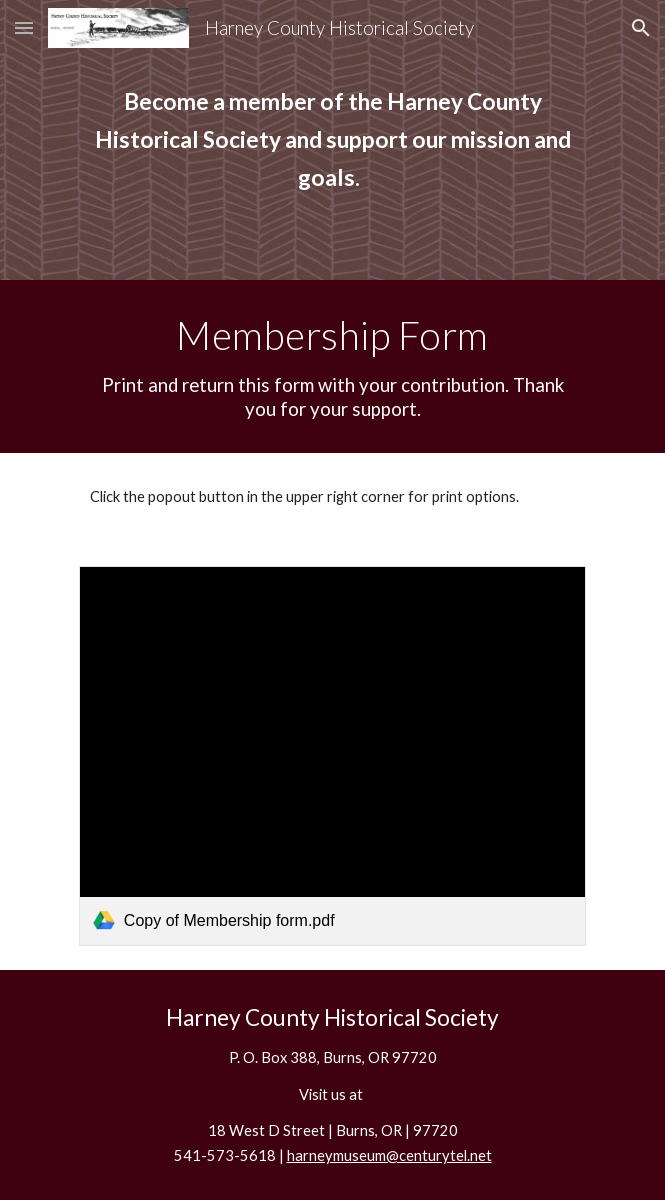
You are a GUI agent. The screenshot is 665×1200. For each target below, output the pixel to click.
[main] (332, 139)
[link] (332, 756)
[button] (24, 27)
